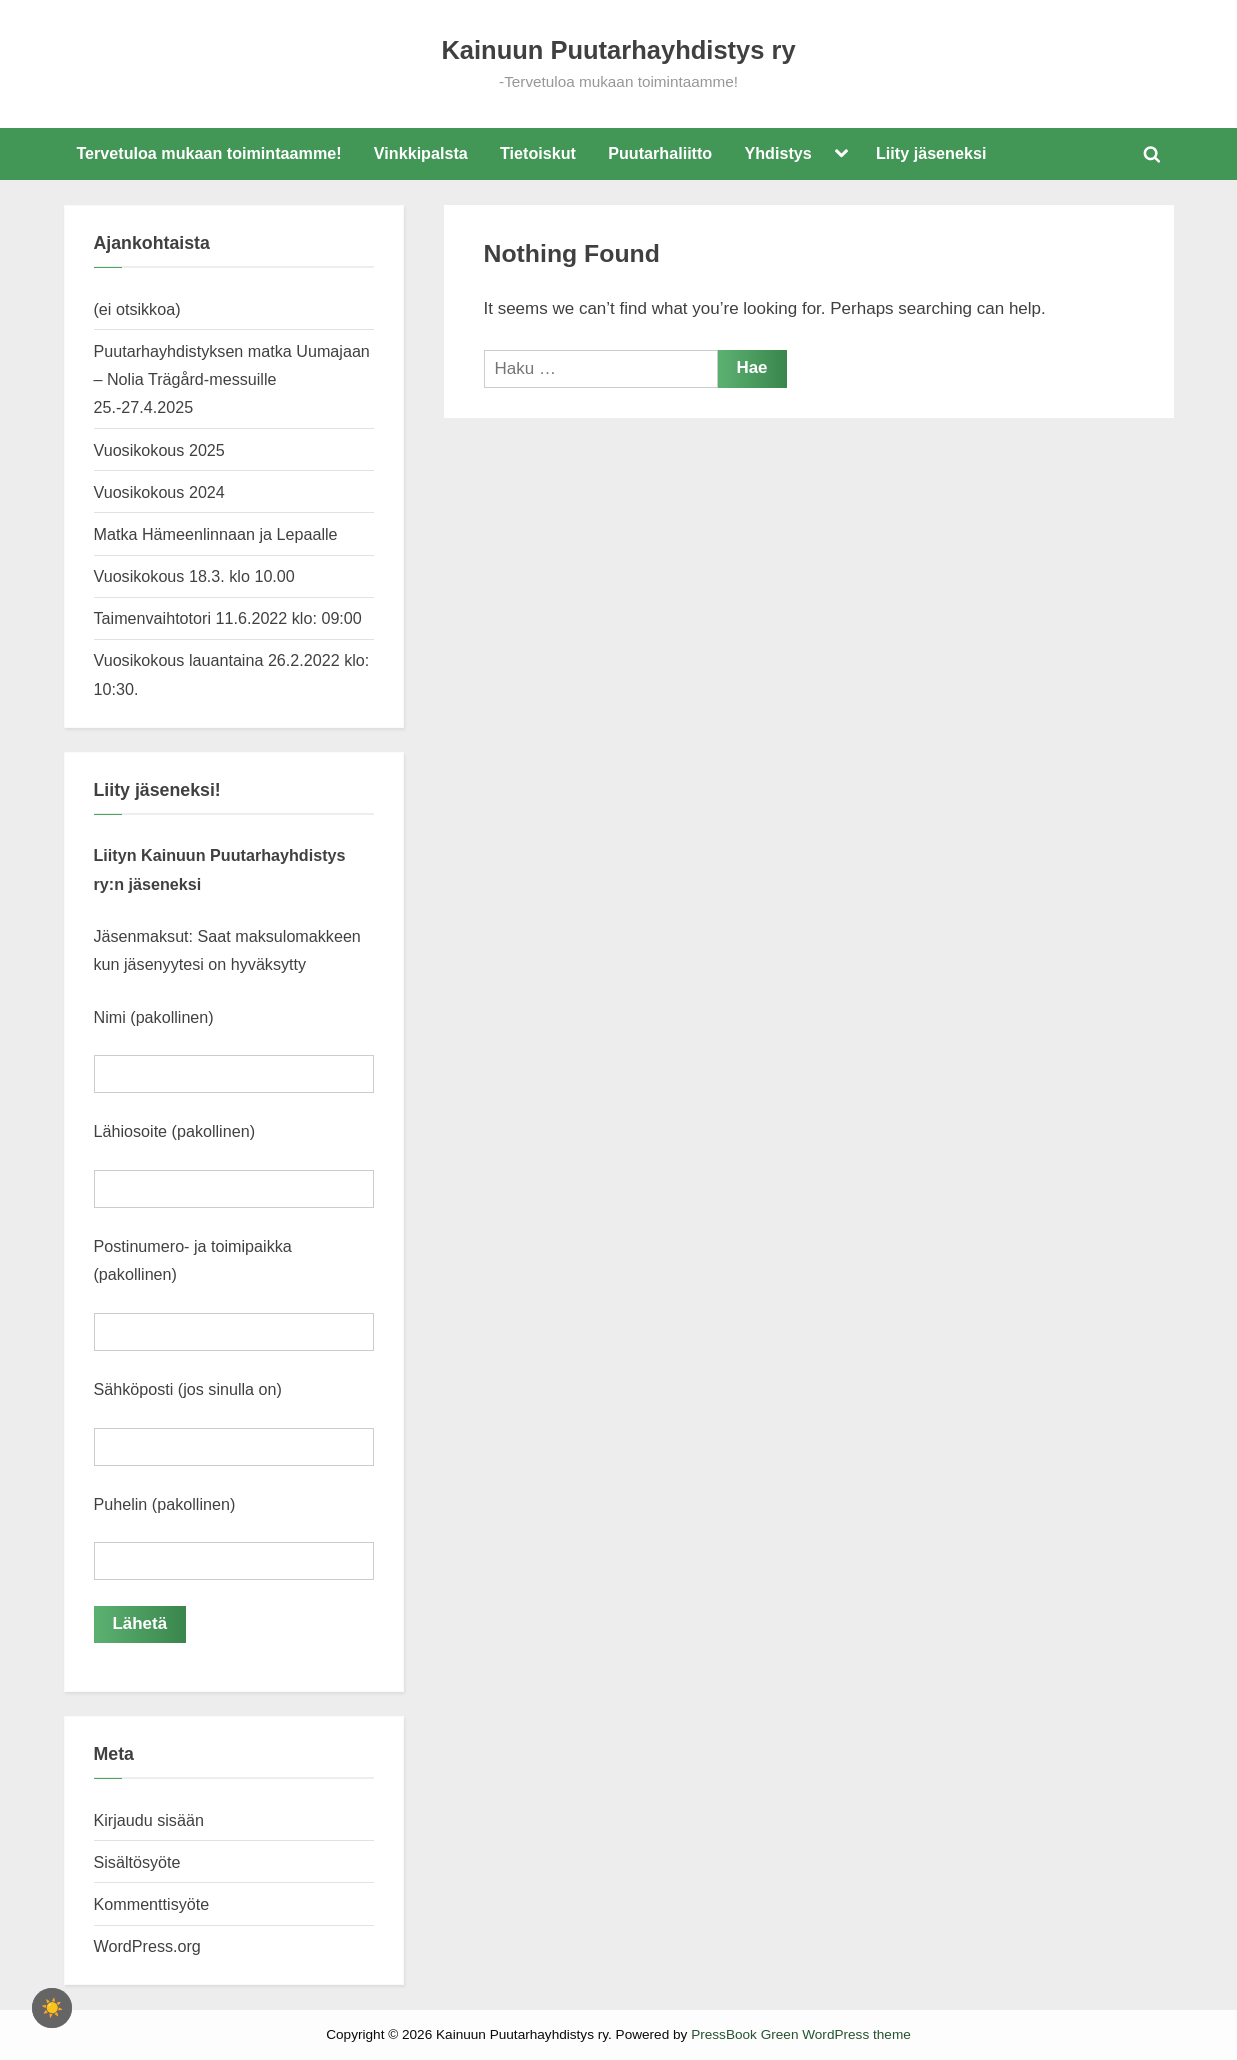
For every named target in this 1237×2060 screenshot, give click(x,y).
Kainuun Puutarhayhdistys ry (618, 50)
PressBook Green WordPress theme (801, 2034)
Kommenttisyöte (152, 1903)
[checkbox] (52, 2008)
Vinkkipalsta (421, 153)
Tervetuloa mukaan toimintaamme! (208, 153)
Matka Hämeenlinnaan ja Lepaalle (216, 534)
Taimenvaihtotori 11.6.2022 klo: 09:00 (228, 618)
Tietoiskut (538, 153)
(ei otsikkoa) (137, 309)
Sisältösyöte (137, 1861)
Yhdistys (777, 153)
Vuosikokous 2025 (159, 450)
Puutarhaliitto (660, 153)
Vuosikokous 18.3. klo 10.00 (194, 576)
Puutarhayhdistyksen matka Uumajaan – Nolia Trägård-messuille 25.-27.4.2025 (232, 379)
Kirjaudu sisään (149, 1819)
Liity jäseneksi (931, 153)
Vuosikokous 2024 (159, 492)
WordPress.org (147, 1945)
